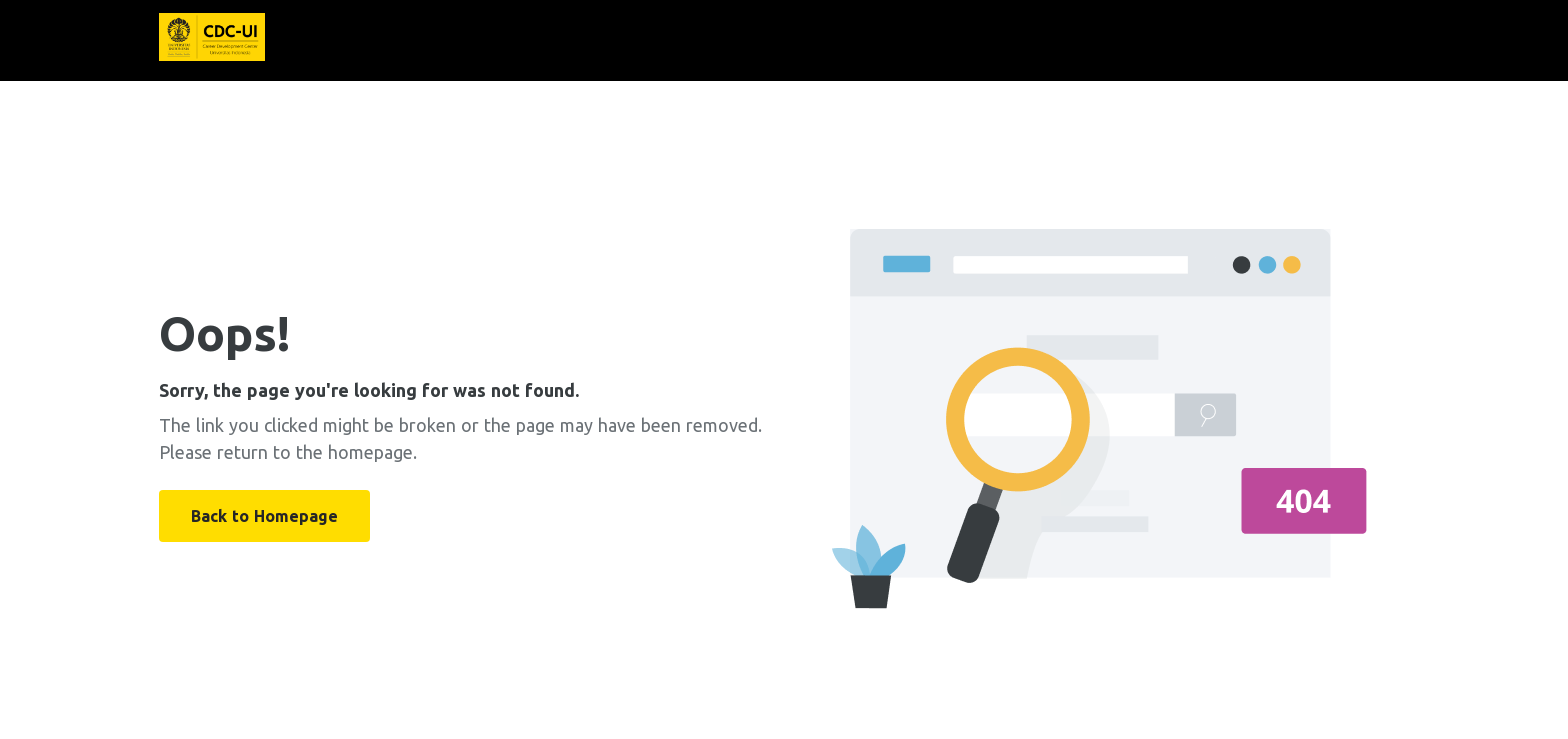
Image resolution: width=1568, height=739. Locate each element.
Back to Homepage (264, 516)
